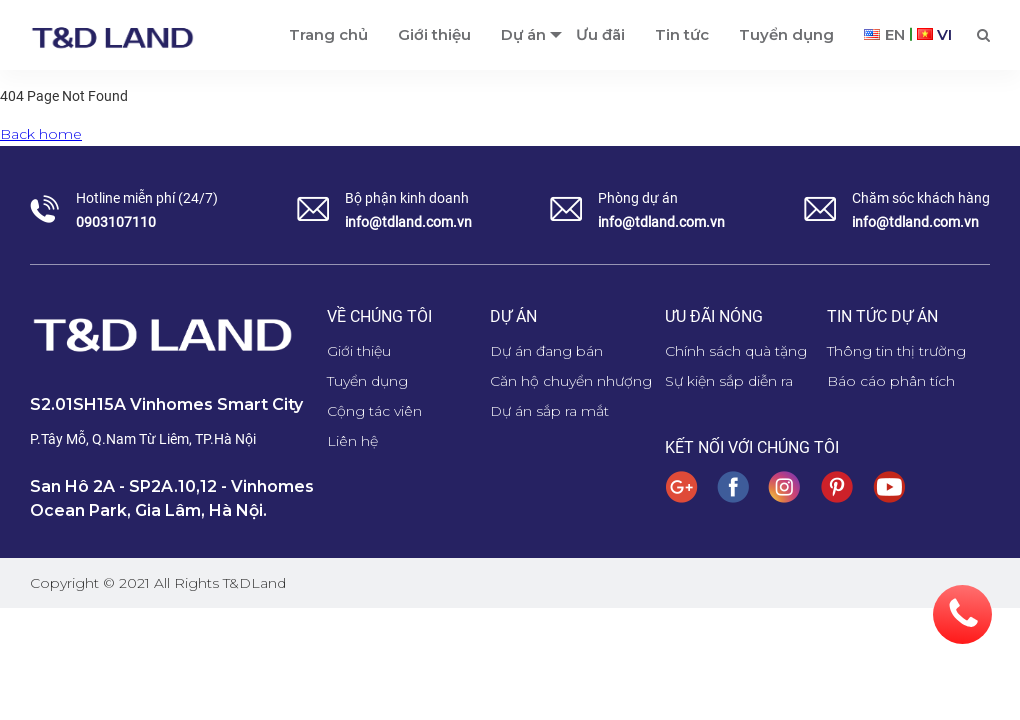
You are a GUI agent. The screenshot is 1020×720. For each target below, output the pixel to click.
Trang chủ (328, 34)
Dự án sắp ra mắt (549, 411)
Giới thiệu (434, 34)
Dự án (523, 34)
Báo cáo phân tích (891, 381)
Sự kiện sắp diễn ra (729, 381)
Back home (41, 134)
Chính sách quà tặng (736, 351)
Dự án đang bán (546, 351)
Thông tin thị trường (896, 351)
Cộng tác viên (374, 411)
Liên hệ (352, 441)
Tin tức (682, 34)
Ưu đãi (600, 34)
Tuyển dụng (786, 34)
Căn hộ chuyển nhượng (571, 381)
